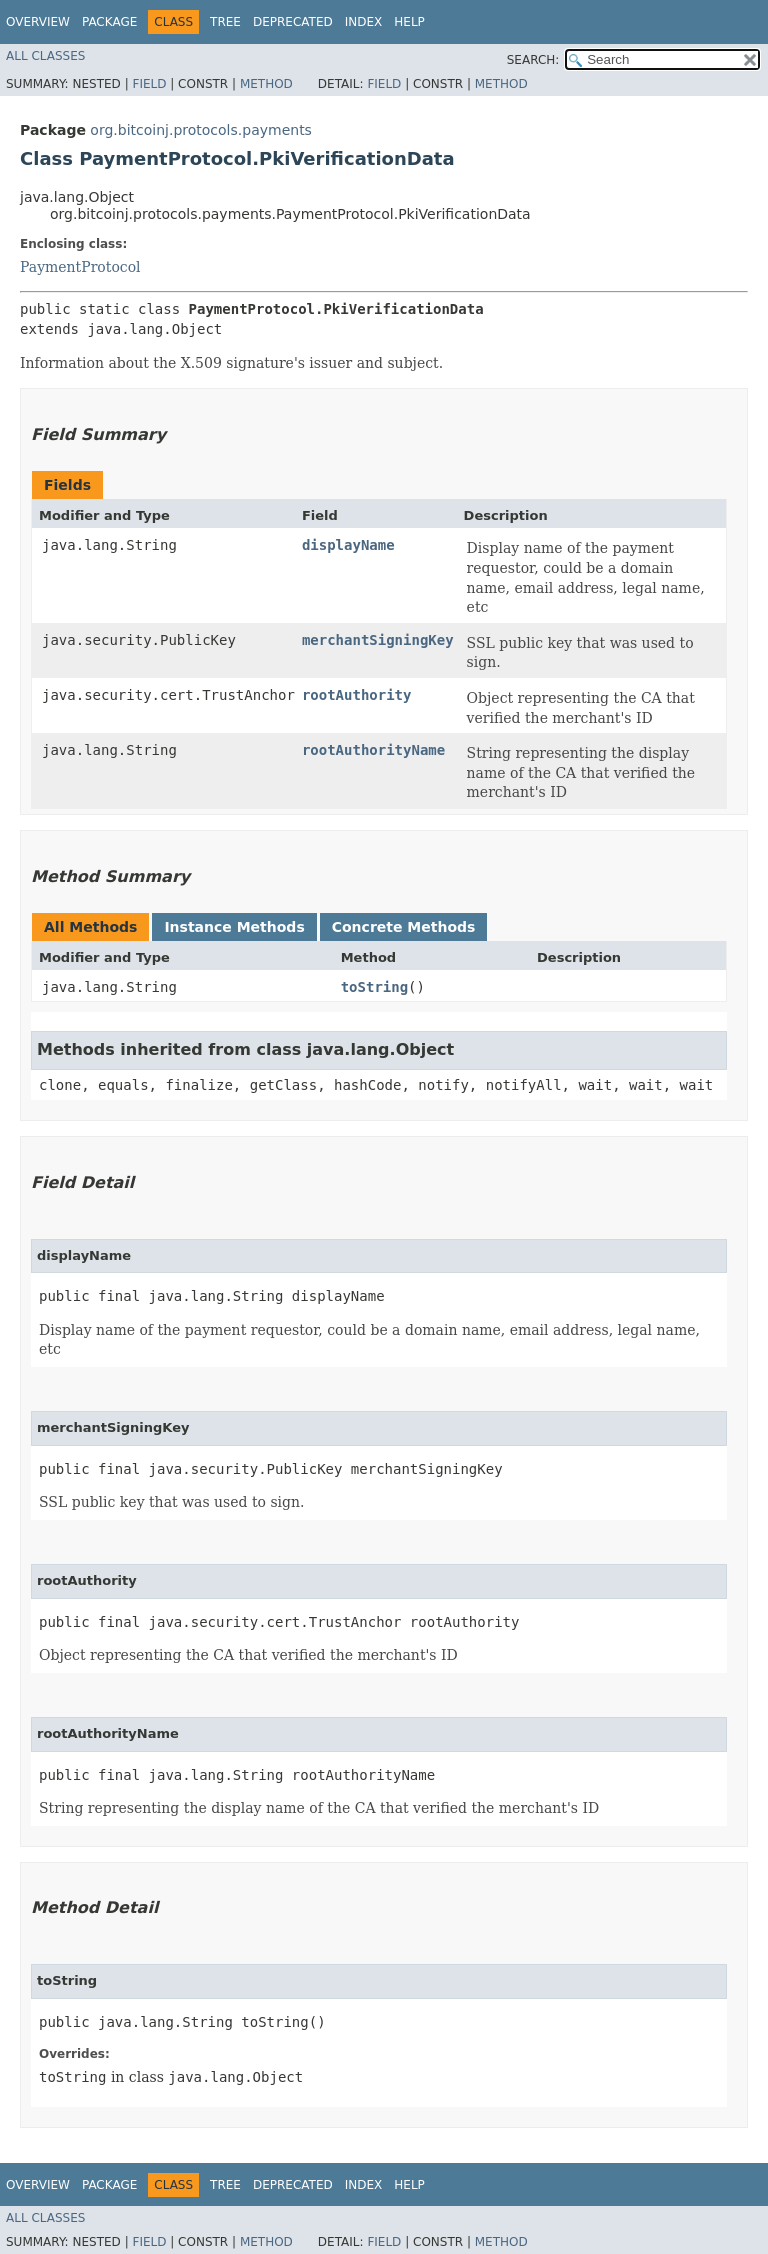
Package (109, 22)
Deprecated (293, 22)
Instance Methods (234, 927)
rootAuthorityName (373, 750)
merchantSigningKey (378, 640)
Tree (225, 22)
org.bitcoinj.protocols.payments (201, 130)
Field (149, 84)
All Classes (45, 56)
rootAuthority (357, 695)
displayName (348, 545)
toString (374, 987)
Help (409, 22)
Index (364, 22)
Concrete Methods (404, 927)
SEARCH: (533, 60)
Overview (38, 22)
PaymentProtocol (80, 267)
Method (266, 84)
